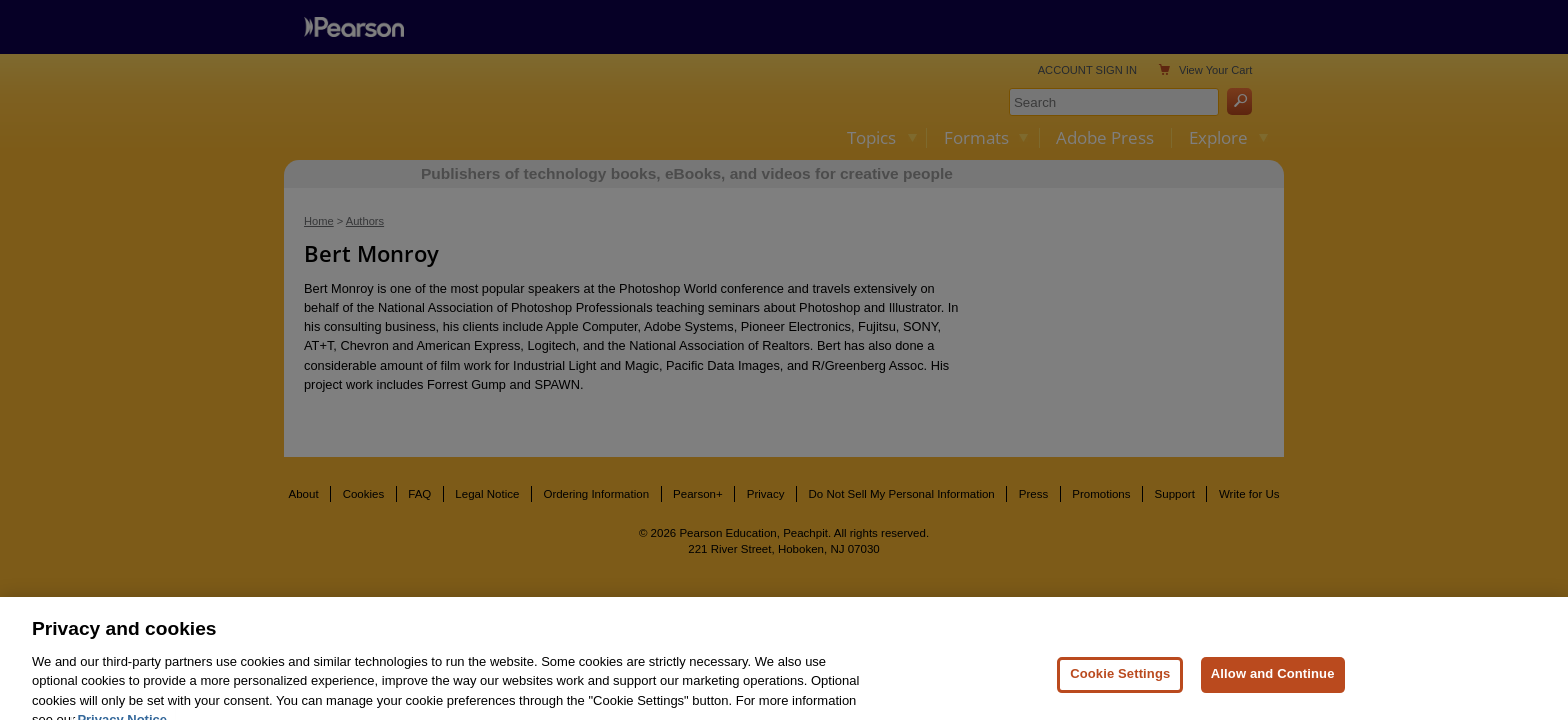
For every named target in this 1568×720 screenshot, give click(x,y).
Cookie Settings (1120, 687)
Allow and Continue (1273, 687)
